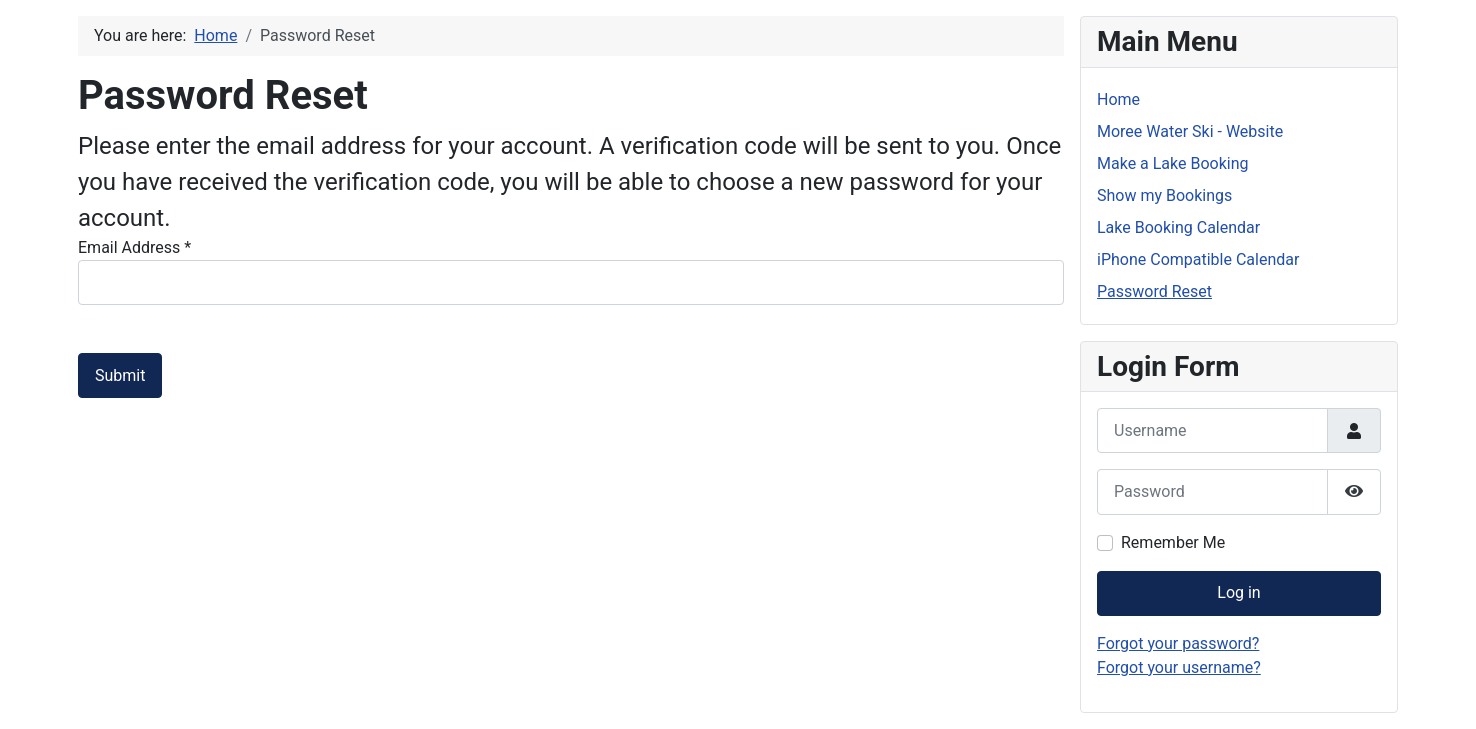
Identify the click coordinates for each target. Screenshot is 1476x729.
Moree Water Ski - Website (1190, 131)
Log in (1238, 592)
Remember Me (1173, 542)
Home (1118, 99)
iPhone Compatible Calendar (1198, 259)
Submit (120, 375)
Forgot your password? (1178, 643)
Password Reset (1154, 291)
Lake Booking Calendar (1178, 227)
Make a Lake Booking (1173, 163)
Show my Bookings (1164, 195)
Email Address (134, 247)
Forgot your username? (1179, 667)
